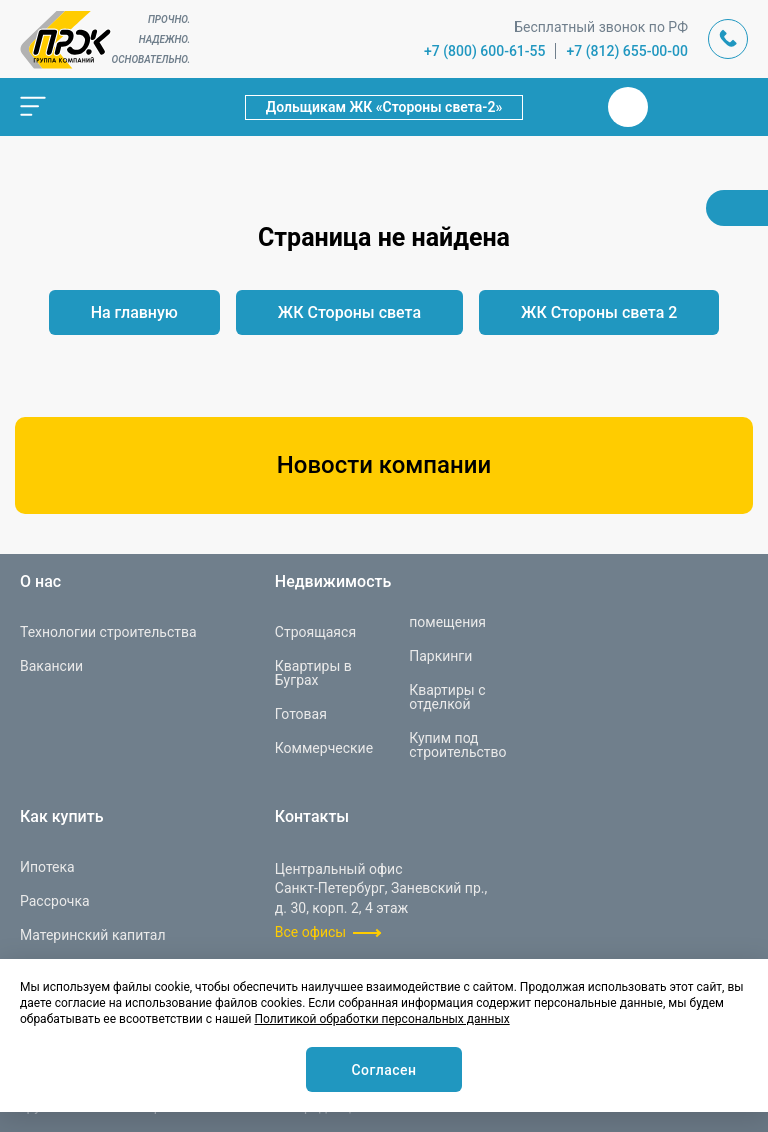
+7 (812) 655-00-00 (627, 51)
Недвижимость (333, 582)
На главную (134, 312)
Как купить (62, 817)
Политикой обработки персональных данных (381, 1019)
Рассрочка (55, 901)
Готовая (301, 714)
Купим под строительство (457, 745)
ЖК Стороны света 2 (599, 312)
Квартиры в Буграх (313, 673)
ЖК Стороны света (349, 312)
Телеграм (676, 107)
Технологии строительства (108, 632)
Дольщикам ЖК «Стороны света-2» (384, 107)
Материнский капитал (93, 935)
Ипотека (47, 867)
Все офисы (310, 932)
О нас (40, 582)
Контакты (312, 817)
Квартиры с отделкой (447, 697)
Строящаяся (315, 632)
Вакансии (51, 666)
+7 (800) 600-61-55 (485, 51)
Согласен (383, 1070)
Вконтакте (628, 107)
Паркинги (440, 656)
